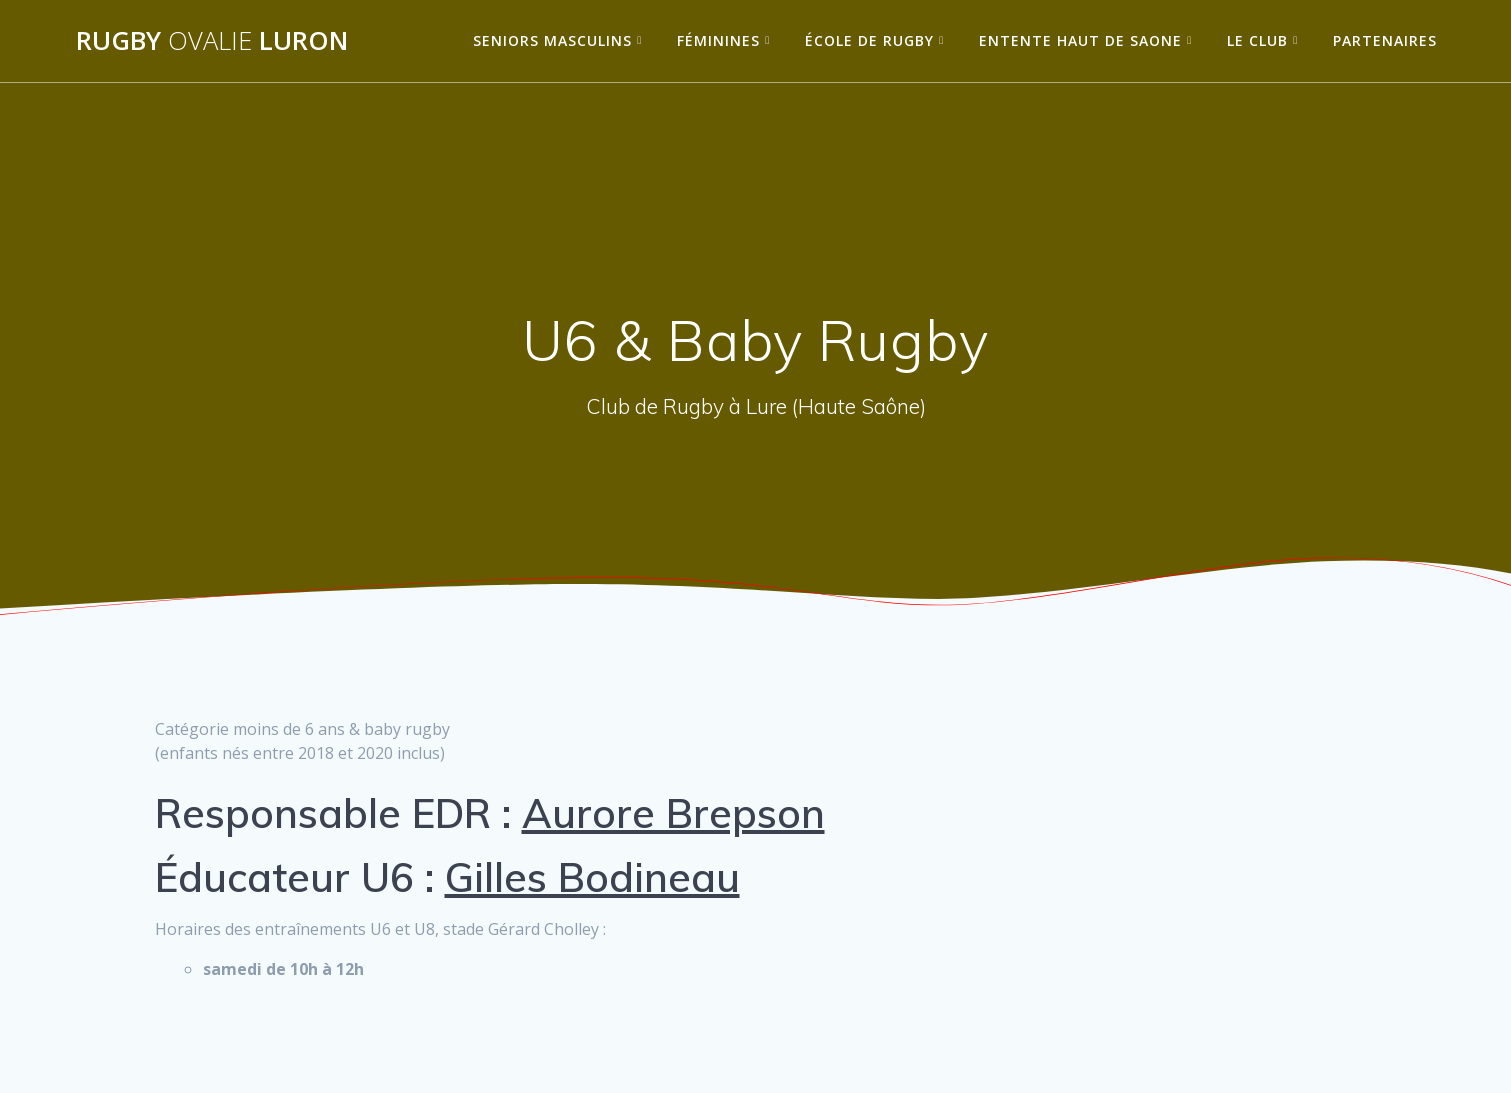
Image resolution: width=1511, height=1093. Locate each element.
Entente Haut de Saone (1080, 40)
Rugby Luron (212, 41)
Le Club (1257, 40)
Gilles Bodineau (592, 877)
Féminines (718, 40)
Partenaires (1385, 40)
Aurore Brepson (673, 813)
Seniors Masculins (552, 40)
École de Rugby (869, 40)
